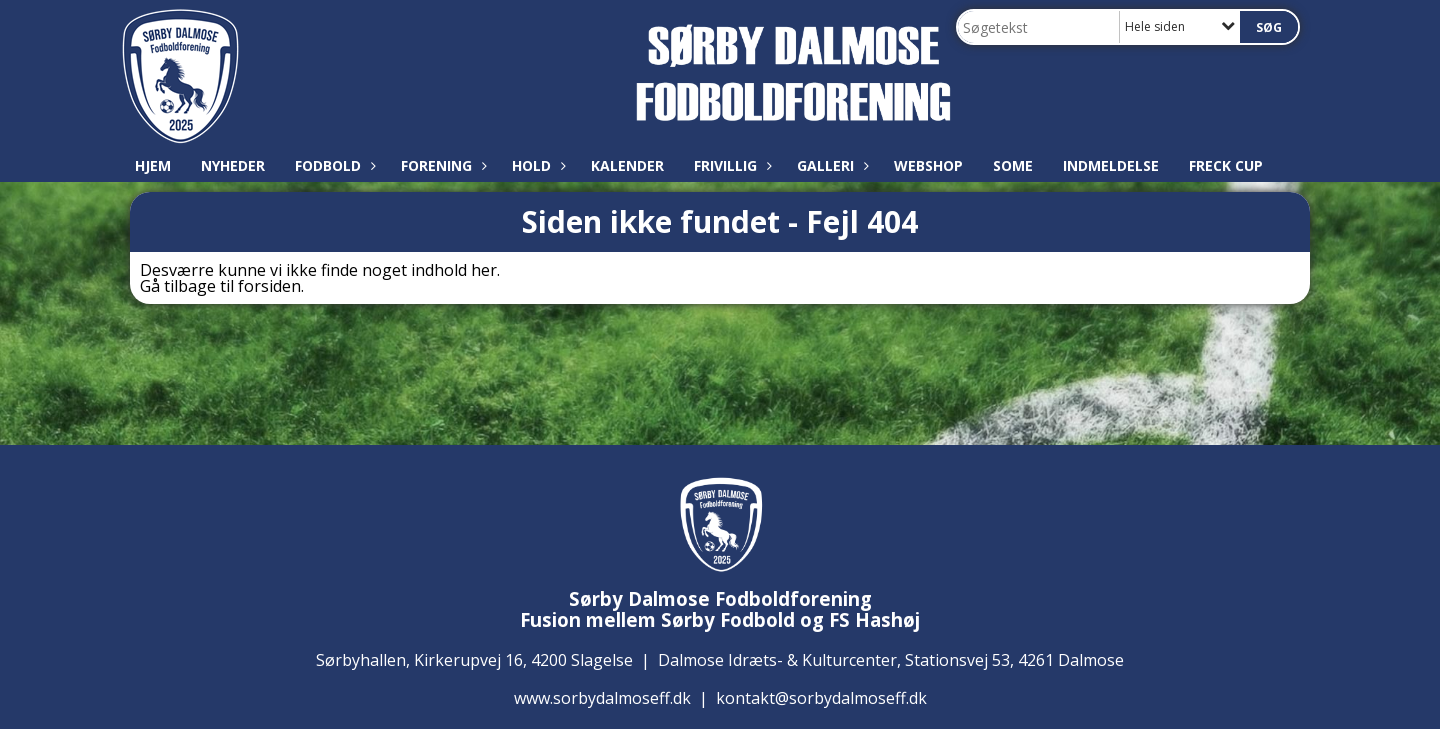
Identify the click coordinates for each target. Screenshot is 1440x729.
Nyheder (233, 165)
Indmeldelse (1111, 165)
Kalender (627, 165)
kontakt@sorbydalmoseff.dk (821, 698)
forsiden (269, 286)
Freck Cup (1226, 165)
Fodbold (333, 165)
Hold (536, 165)
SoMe (1013, 165)
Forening (441, 165)
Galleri (830, 165)
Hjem (153, 165)
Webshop (928, 165)
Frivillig (730, 165)
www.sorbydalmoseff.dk (602, 698)
